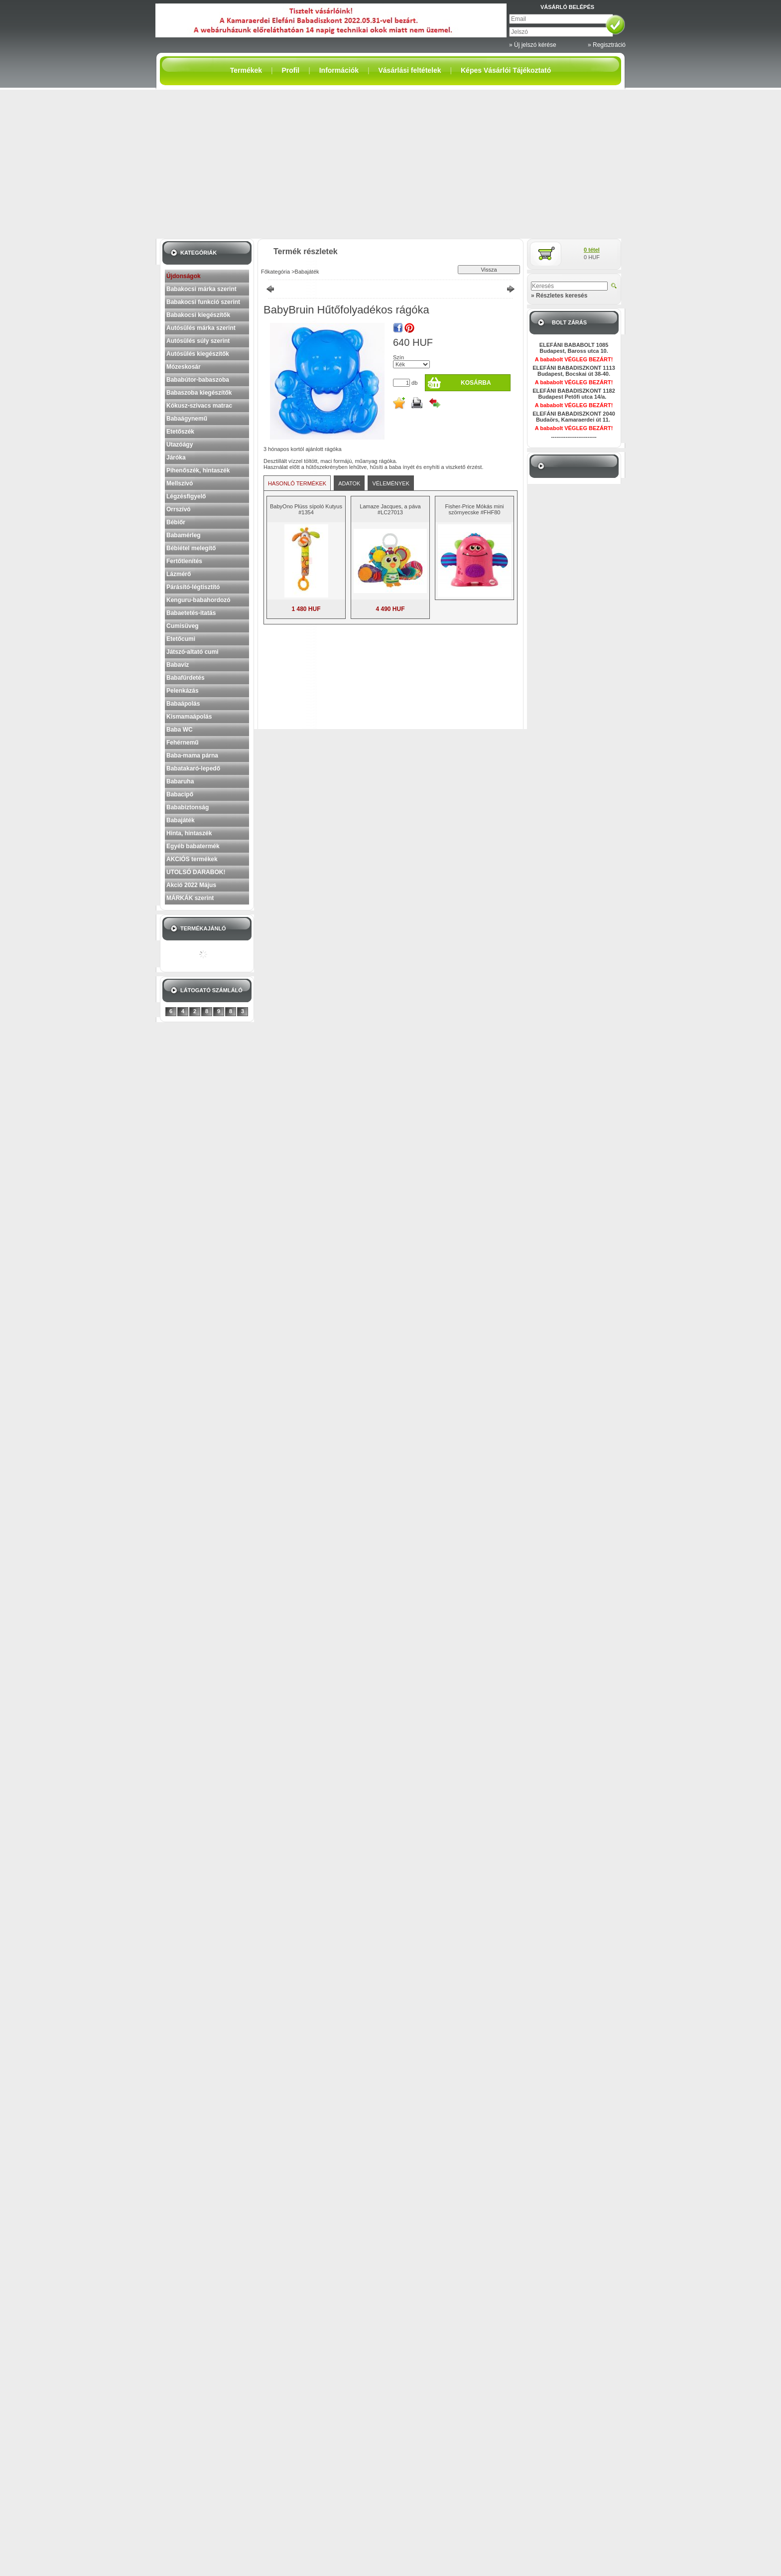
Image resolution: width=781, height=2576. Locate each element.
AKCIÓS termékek (192, 859)
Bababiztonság (187, 807)
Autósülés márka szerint (201, 327)
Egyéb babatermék (193, 846)
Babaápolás (183, 703)
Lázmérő (178, 574)
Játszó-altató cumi (192, 651)
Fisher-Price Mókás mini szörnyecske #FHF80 (474, 509)
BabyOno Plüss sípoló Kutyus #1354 (306, 509)
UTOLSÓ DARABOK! (195, 872)
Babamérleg (183, 535)
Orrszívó (178, 509)
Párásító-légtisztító (193, 587)
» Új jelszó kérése (532, 44)
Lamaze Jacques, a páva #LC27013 (390, 509)
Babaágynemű (186, 418)
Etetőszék (180, 431)
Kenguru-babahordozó (198, 600)
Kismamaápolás (189, 716)
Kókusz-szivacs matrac (199, 405)
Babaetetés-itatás (191, 612)
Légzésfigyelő (186, 496)
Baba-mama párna (192, 755)
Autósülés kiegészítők (197, 353)
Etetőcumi (180, 638)
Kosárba (476, 382)
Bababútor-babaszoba (197, 379)
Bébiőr (175, 522)
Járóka (176, 457)
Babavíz (177, 664)
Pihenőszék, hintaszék (198, 470)
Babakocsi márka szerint (201, 289)
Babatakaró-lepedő (193, 768)
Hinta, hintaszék (189, 833)
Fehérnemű (182, 742)
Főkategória (275, 272)
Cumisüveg (182, 625)
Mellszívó (179, 483)
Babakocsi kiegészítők (198, 314)
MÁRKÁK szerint (190, 898)
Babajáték (180, 820)
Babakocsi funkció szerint (203, 302)
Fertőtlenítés (184, 561)
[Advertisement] (390, 164)
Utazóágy (179, 444)
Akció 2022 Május (191, 885)
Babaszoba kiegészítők (199, 392)
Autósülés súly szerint (198, 340)
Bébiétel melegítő (191, 548)
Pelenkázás (182, 690)
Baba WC (179, 729)
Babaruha (180, 781)
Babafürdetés (185, 677)
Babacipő (179, 794)
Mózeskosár (183, 366)
